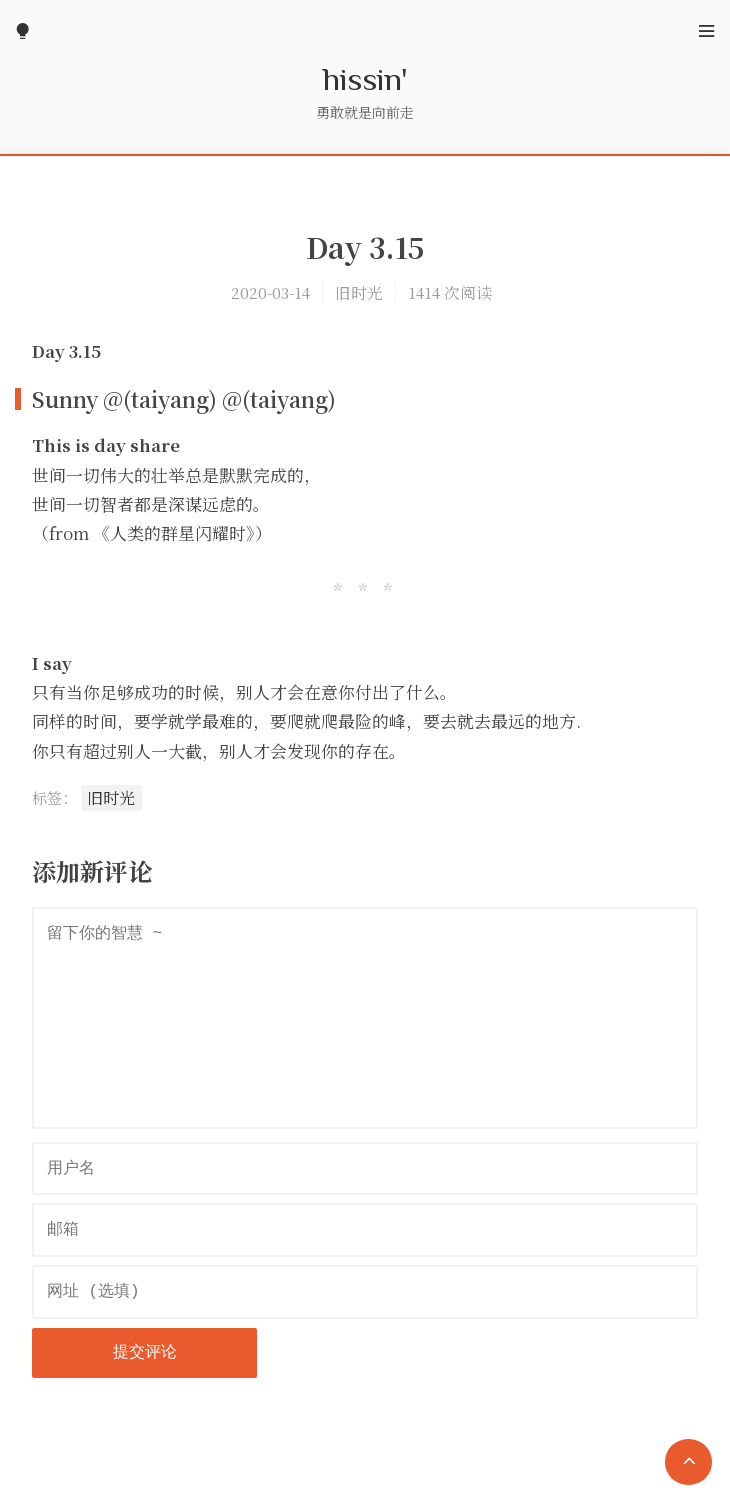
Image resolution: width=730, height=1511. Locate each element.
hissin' (365, 78)
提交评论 (145, 1353)
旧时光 (359, 292)
